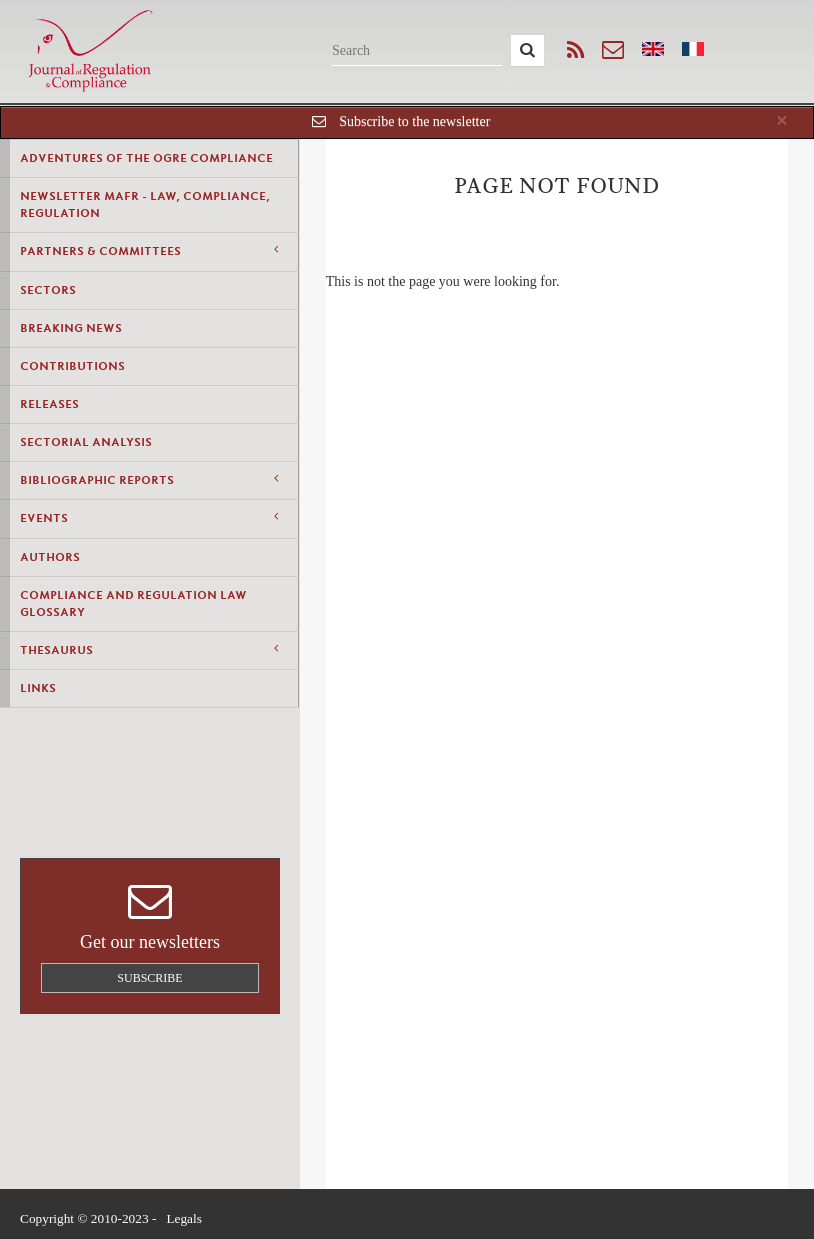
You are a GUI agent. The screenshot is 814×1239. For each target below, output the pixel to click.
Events (149, 517)
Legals (184, 1218)
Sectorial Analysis (86, 442)
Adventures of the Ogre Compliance (146, 158)
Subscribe (149, 978)
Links (38, 688)
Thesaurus (149, 649)
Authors (50, 557)
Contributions (72, 366)
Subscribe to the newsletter (414, 121)
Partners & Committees (149, 250)
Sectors (48, 290)
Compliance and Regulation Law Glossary (133, 603)
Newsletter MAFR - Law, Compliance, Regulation (145, 204)
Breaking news (71, 328)
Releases (49, 404)
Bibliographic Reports (149, 479)
